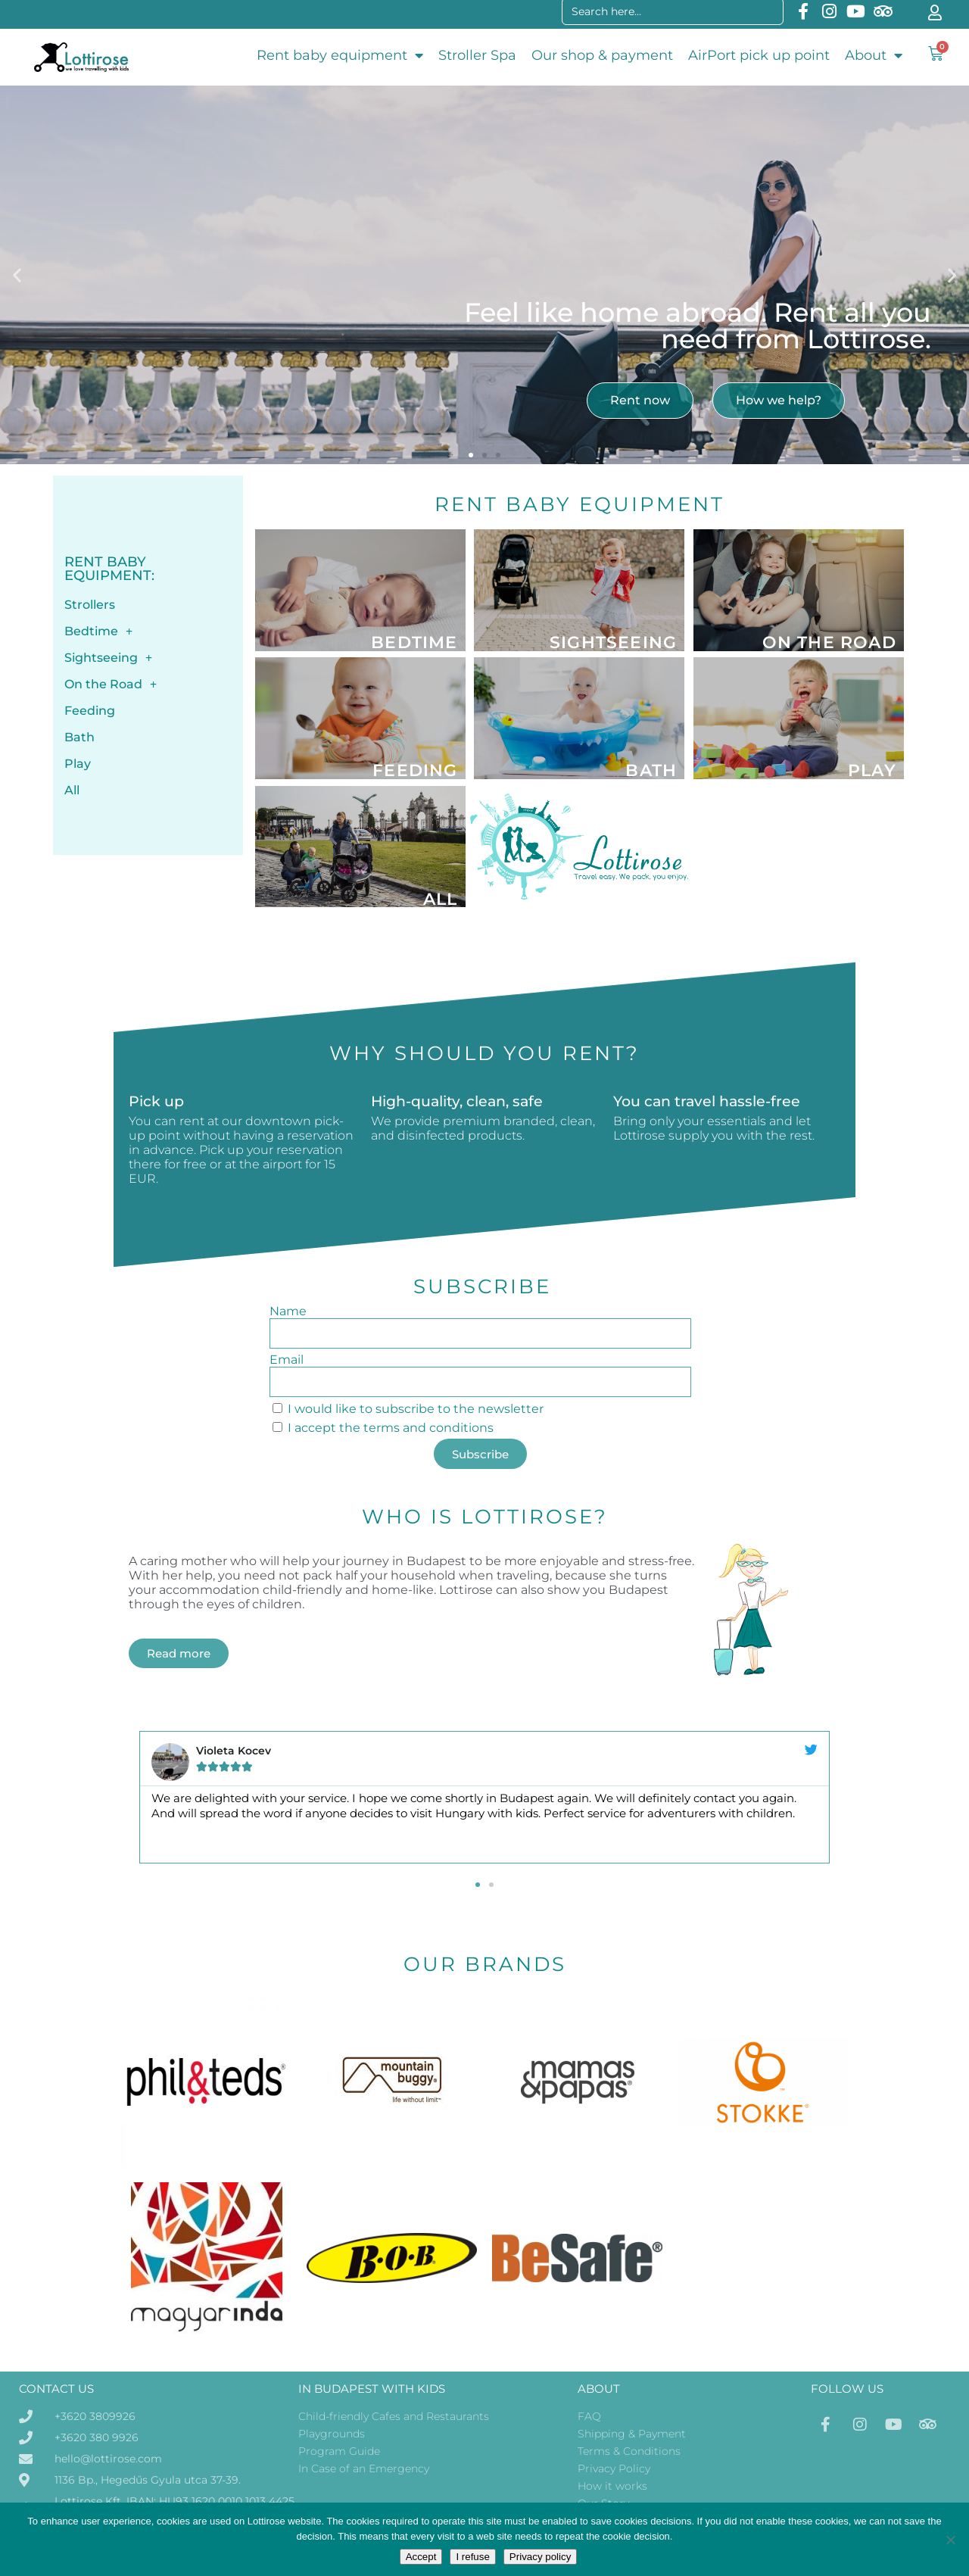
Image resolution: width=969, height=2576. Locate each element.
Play (77, 763)
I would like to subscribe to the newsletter (416, 1409)
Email (287, 1359)
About (873, 55)
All (71, 790)
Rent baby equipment (340, 55)
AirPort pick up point (759, 55)
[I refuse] (950, 2539)
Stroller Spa (477, 55)
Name (288, 1311)
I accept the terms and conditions (391, 1428)
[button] (17, 275)
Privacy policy (540, 2556)
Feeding (89, 710)
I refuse (472, 2556)
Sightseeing (108, 658)
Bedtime (98, 631)
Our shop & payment (602, 55)
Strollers (89, 604)
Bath (79, 737)
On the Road (110, 684)
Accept (421, 2556)
